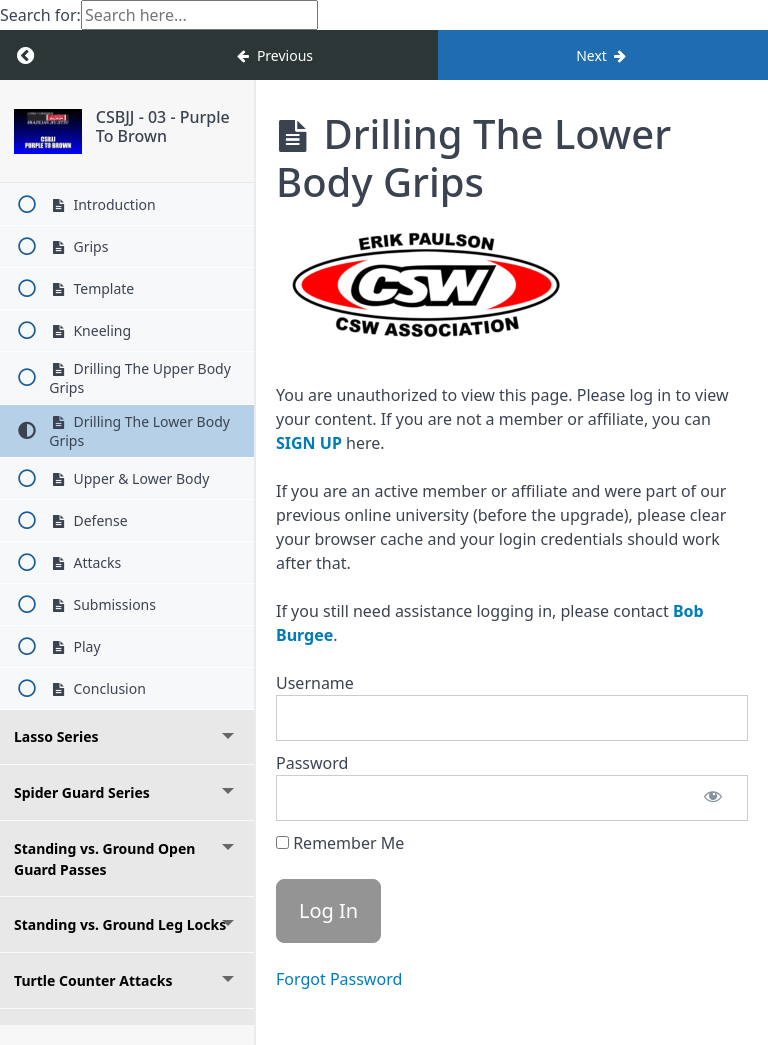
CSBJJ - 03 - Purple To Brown (163, 126)
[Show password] (713, 798)
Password (312, 763)
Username (315, 683)
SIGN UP (309, 443)
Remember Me (340, 843)
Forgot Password (339, 979)
